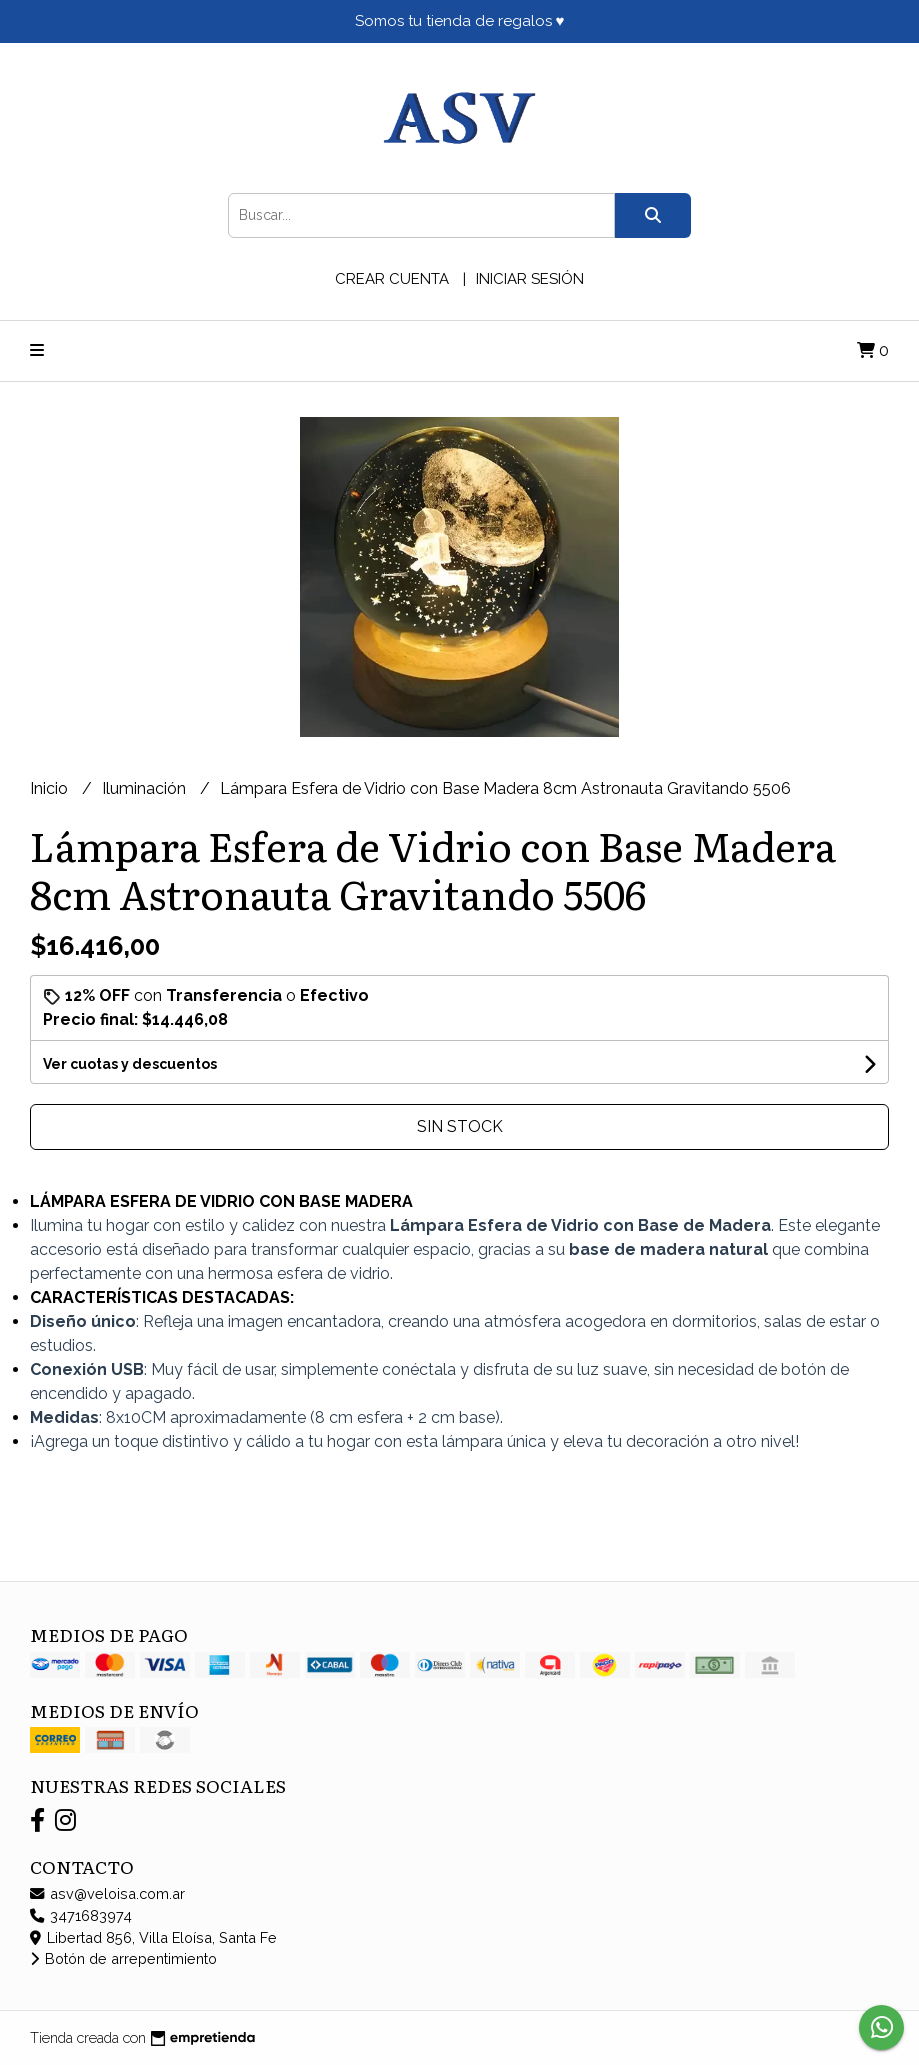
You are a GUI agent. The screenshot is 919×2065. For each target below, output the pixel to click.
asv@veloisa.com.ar (107, 1893)
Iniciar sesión (530, 279)
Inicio (51, 788)
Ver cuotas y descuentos (130, 1064)
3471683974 (81, 1915)
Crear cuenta (392, 279)
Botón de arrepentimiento (123, 1958)
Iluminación (146, 788)
